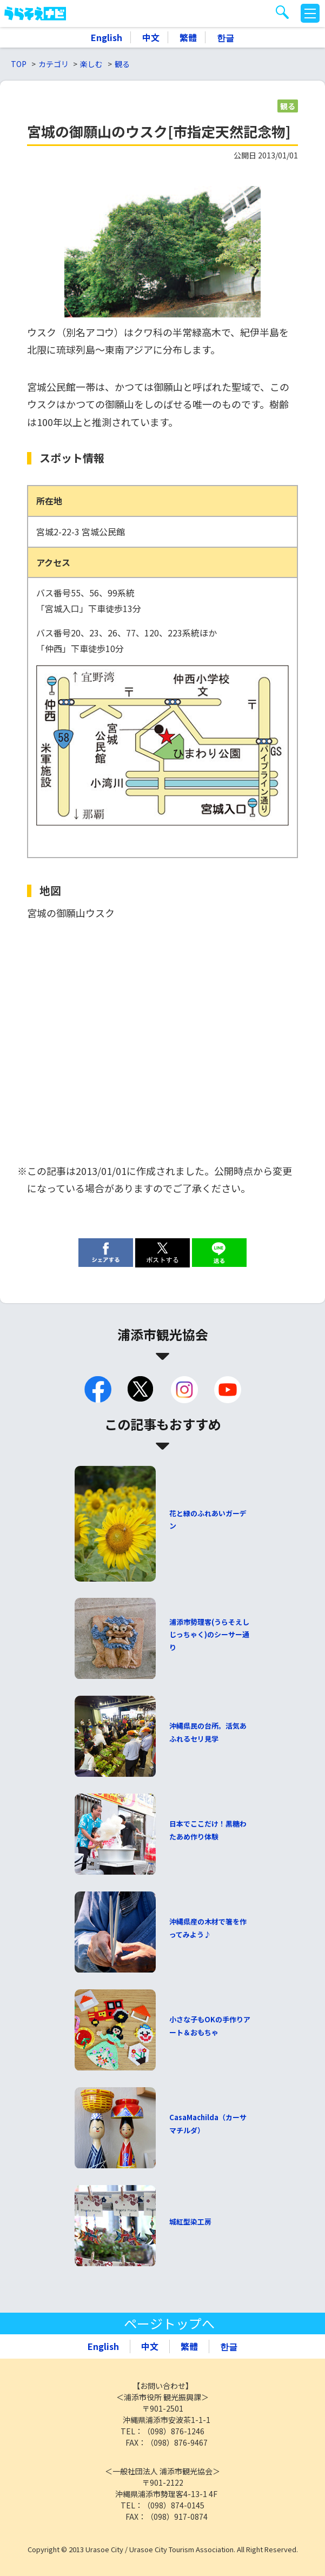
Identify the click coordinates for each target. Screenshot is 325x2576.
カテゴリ (53, 63)
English (106, 37)
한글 (225, 37)
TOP (18, 63)
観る (122, 63)
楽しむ (91, 63)
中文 (151, 37)
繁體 (188, 37)
